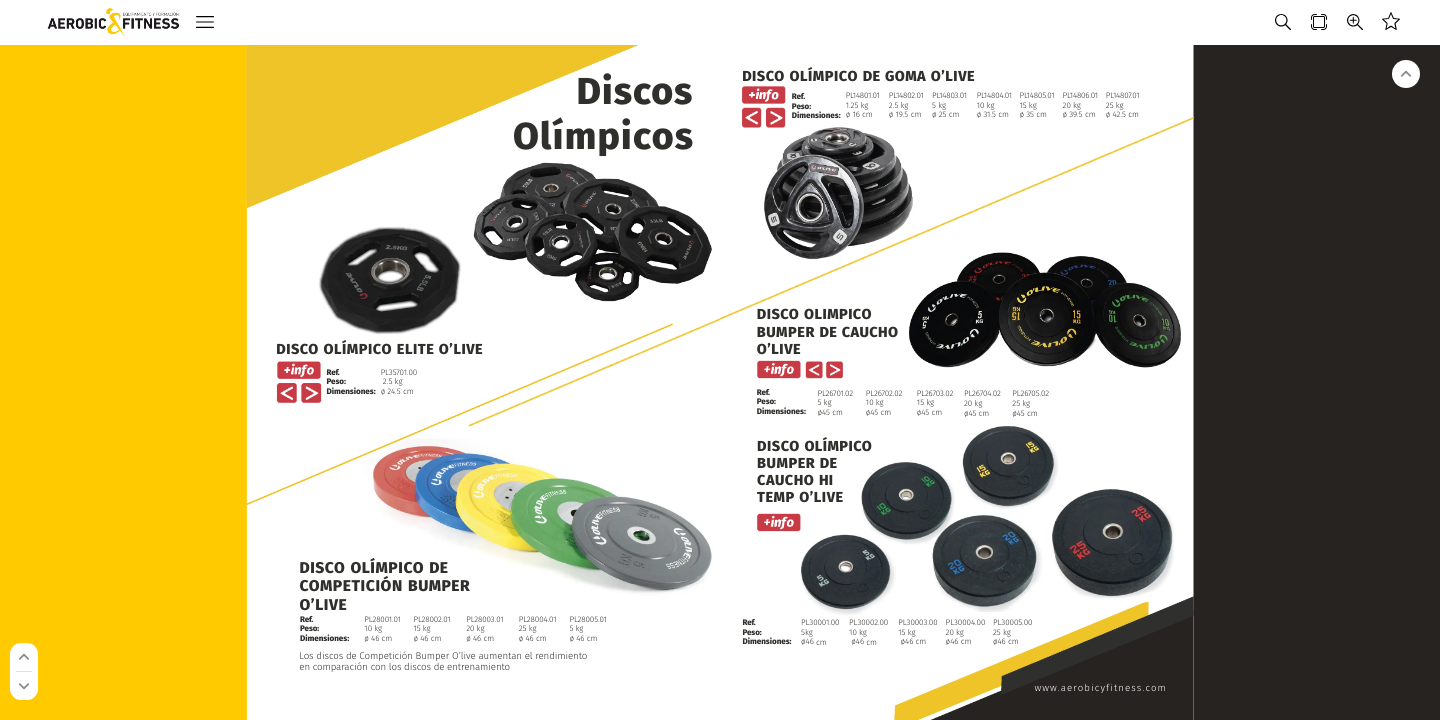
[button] (205, 22)
